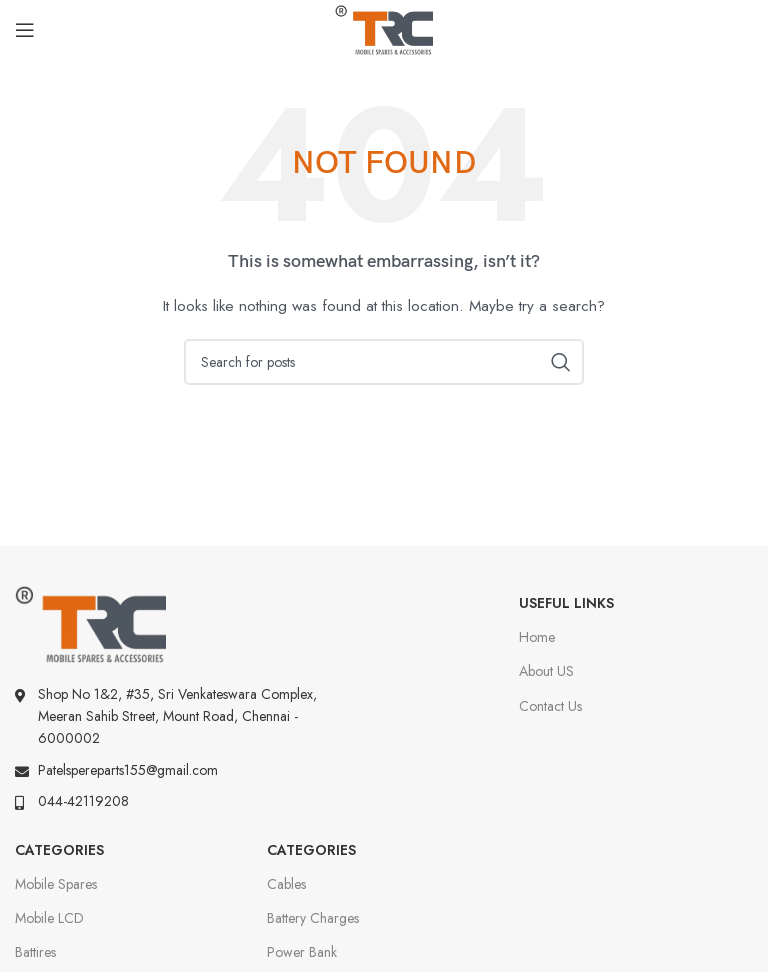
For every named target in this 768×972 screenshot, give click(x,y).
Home (537, 637)
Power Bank (302, 952)
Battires (35, 952)
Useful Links (566, 603)
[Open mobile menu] (25, 30)
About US (546, 671)
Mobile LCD (49, 918)
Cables (286, 884)
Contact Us (550, 706)
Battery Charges (313, 918)
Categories (59, 850)
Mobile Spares (56, 884)
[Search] (384, 362)
